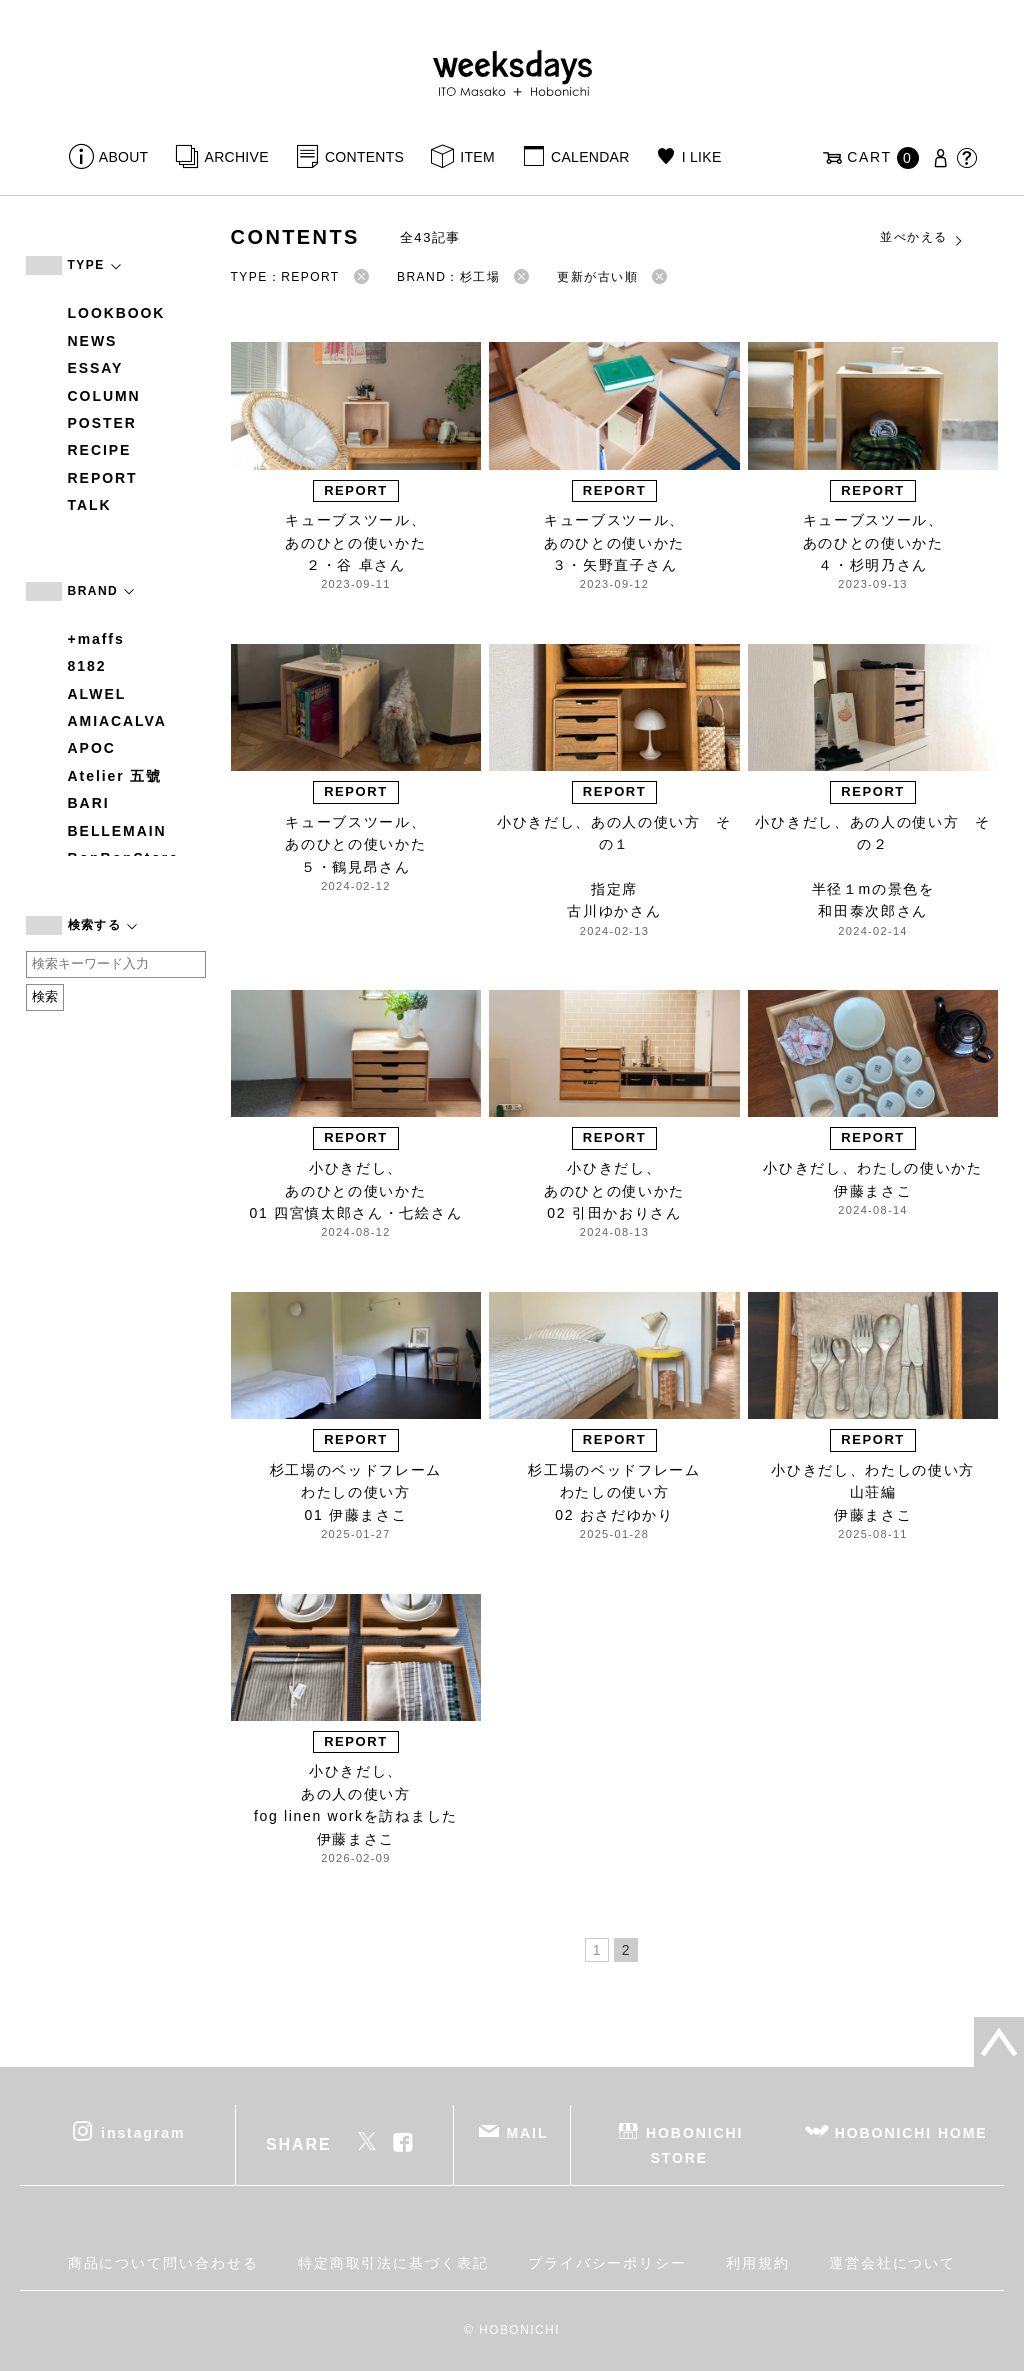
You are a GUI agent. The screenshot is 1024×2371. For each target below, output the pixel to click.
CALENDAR (590, 157)
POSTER (102, 423)
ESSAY (96, 368)
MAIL (527, 2132)
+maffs (96, 639)
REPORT (103, 478)
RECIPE (100, 450)
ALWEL (97, 694)
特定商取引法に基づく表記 (393, 2263)
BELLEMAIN (117, 831)
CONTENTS (364, 157)
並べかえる (922, 238)
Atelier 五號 (115, 776)
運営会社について (892, 2263)
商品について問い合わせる (163, 2263)
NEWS (93, 341)
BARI (89, 803)
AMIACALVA (117, 721)
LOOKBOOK (117, 313)
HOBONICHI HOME (911, 2132)
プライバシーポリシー (607, 2263)
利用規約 (758, 2263)
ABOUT (124, 157)
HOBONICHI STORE (694, 2144)
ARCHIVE (237, 157)
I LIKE (702, 157)
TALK (90, 505)
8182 (87, 666)
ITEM (477, 157)
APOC (92, 748)
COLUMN (104, 396)
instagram (143, 2132)
